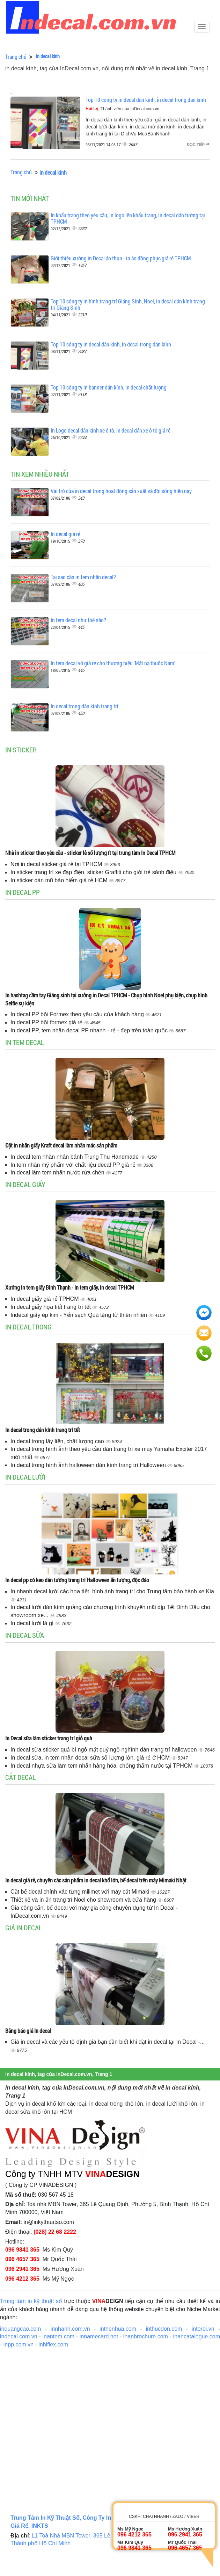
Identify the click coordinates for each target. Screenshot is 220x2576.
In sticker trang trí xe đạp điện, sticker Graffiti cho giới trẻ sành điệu (94, 872)
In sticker (21, 749)
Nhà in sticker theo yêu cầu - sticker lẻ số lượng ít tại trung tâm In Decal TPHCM (90, 852)
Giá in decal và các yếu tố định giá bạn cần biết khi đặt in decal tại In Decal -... (107, 2042)
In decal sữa (24, 1635)
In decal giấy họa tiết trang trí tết (51, 1307)
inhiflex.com (53, 2344)
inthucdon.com (164, 2329)
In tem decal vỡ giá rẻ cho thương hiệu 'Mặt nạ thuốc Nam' (113, 663)
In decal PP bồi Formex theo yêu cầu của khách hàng (77, 1014)
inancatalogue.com (196, 2336)
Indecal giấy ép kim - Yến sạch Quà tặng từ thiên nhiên (79, 1315)
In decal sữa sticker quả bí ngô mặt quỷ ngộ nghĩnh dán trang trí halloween (104, 1750)
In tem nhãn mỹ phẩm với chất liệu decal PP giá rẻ (73, 1165)
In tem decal (24, 1042)
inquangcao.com (20, 2329)
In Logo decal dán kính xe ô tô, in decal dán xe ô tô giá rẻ (110, 430)
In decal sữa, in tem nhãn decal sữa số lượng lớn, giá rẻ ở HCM (90, 1758)
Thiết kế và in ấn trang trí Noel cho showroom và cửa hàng (83, 1900)
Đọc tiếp (198, 144)
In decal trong (28, 1326)
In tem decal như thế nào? (78, 620)
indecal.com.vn (18, 2336)
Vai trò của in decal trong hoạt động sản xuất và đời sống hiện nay (121, 490)
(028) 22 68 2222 (55, 2232)
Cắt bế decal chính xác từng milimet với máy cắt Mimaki (80, 1892)
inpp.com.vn (18, 2344)
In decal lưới (25, 1476)
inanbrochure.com (145, 2336)
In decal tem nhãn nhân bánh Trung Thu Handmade (75, 1157)
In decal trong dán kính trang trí (84, 706)
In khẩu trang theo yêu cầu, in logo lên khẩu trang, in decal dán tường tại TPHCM (128, 218)
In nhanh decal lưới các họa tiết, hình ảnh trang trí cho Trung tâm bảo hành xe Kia (112, 1591)
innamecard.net (99, 2336)
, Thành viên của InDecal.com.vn (122, 108)
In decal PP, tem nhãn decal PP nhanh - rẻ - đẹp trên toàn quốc (89, 1030)
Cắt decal (20, 1777)
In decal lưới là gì (32, 1623)
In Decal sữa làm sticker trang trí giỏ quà (48, 1738)
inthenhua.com (118, 2329)
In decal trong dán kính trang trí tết (42, 1429)
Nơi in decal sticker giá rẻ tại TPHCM (57, 864)
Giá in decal (23, 1927)
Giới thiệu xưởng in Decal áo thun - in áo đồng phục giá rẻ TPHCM (121, 258)
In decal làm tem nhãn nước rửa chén (58, 1172)
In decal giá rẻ (65, 534)
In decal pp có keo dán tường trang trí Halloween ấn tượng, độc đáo (77, 1580)
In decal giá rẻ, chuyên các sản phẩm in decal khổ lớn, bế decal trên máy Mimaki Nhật (95, 1880)
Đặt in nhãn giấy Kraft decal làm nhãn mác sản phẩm (61, 1145)
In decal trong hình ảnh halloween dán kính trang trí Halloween (88, 1465)
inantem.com (58, 2336)
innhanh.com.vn (70, 2329)
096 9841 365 (22, 2250)
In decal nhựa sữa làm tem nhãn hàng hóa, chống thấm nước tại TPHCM (102, 1766)
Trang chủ (16, 56)
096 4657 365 (22, 2259)
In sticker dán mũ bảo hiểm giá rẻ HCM (59, 880)
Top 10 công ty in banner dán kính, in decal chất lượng (109, 387)
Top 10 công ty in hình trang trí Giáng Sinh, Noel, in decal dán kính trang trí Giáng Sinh (128, 304)
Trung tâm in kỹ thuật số (31, 2301)
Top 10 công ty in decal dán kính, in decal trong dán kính (146, 99)
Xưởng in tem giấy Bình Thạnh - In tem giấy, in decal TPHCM (69, 1287)
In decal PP (22, 892)
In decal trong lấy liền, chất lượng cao (57, 1441)
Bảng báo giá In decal (28, 2030)
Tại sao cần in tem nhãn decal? (83, 577)
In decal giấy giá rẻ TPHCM (45, 1299)
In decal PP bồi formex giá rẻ (47, 1022)
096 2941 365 (22, 2269)
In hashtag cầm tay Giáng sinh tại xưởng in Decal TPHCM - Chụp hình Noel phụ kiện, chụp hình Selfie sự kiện (106, 999)
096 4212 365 (22, 2279)
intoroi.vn (203, 2329)
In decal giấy (25, 1184)
